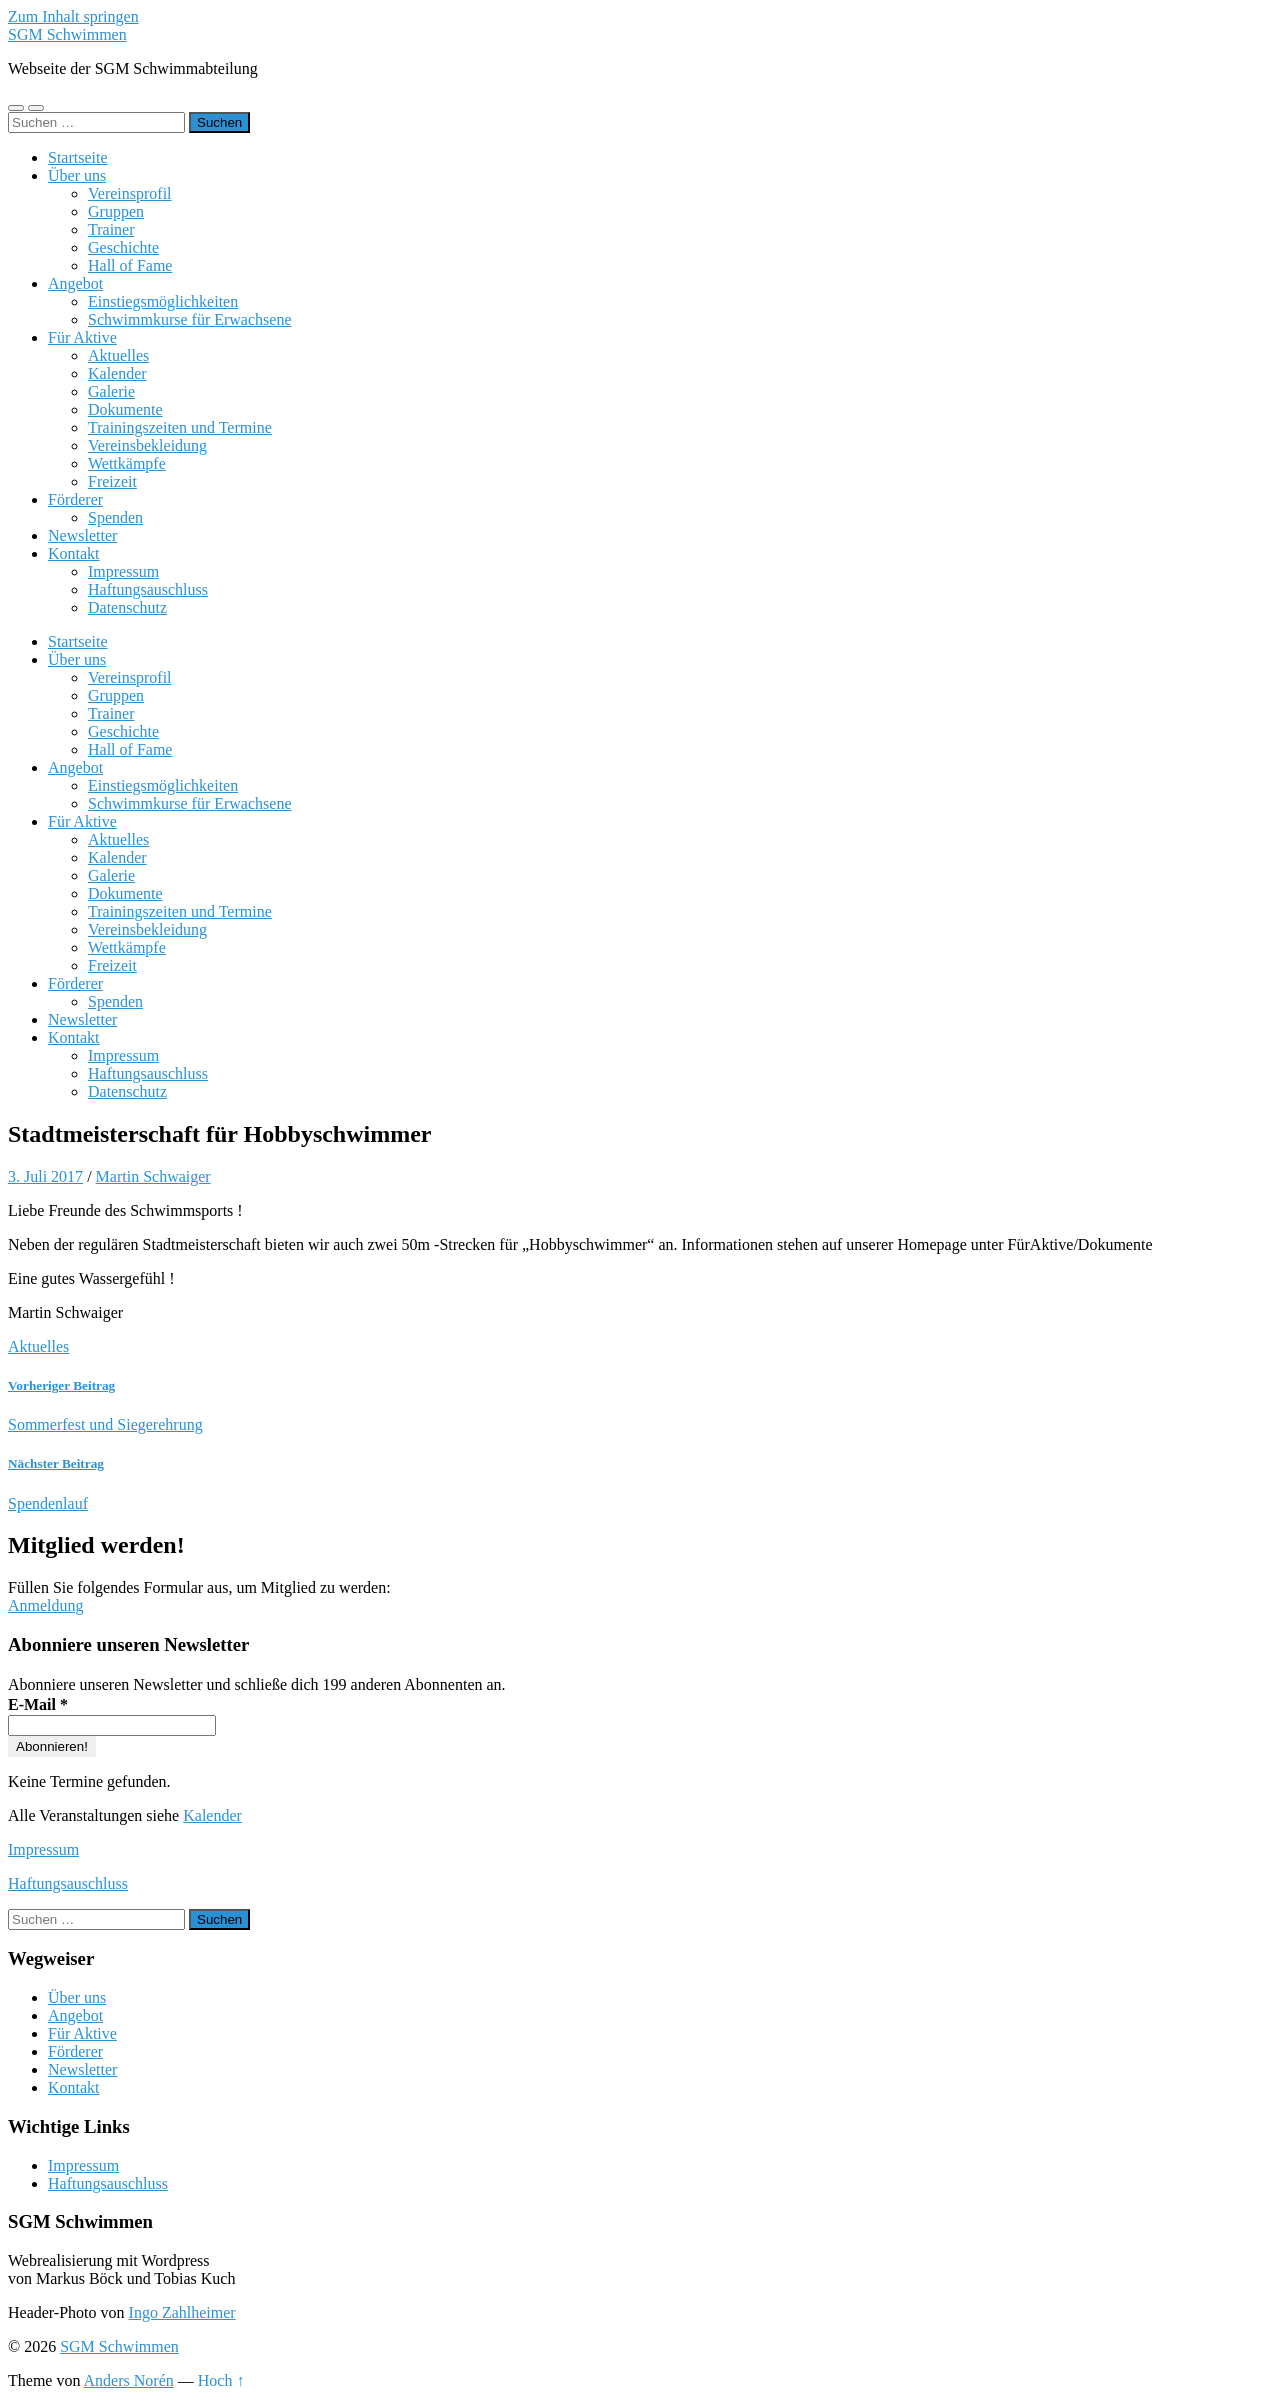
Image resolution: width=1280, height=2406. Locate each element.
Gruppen (116, 211)
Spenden (115, 517)
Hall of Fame (130, 265)
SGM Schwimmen (67, 34)
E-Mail (38, 1704)
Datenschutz (127, 607)
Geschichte (123, 247)
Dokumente (125, 409)
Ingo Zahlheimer (182, 2312)
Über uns (77, 175)
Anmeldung (46, 1605)
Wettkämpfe (127, 463)
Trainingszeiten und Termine (180, 427)
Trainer (111, 229)
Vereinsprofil (130, 193)
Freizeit (112, 481)
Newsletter (82, 535)
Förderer (75, 499)
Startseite (78, 157)
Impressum (123, 571)
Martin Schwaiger (153, 1176)
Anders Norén (129, 2380)
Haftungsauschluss (148, 589)
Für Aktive (82, 337)
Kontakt (74, 553)
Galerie (111, 391)
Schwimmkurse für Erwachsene (190, 319)
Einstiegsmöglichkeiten (163, 301)
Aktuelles (118, 355)
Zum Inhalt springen (73, 16)
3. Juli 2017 (45, 1176)
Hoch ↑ (221, 2380)
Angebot (75, 283)
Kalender (117, 373)
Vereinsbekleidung (147, 445)
